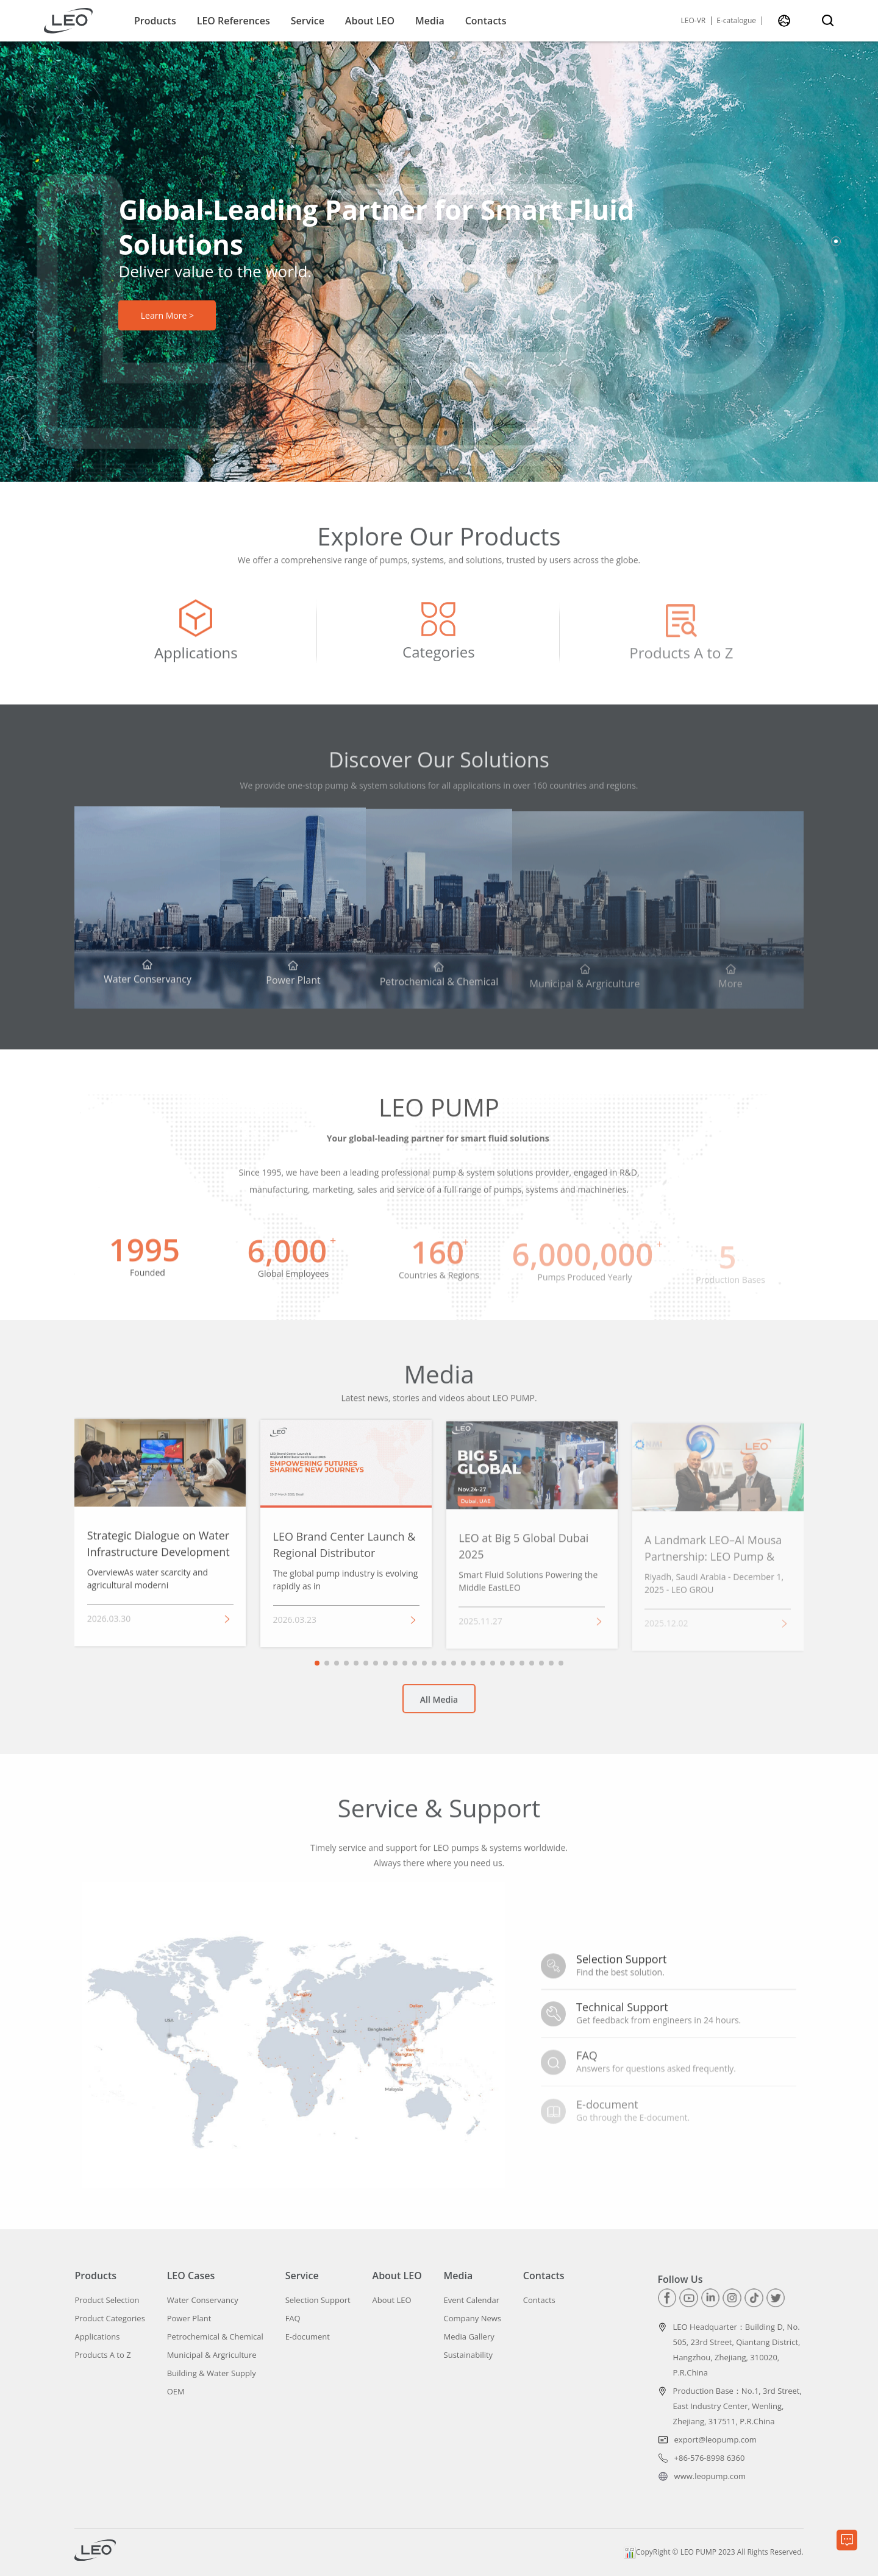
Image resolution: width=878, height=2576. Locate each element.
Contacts (486, 20)
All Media (439, 1708)
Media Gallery (469, 2337)
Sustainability (468, 2355)
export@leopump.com (715, 2439)
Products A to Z (102, 2355)
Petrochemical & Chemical (215, 2337)
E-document (307, 2337)
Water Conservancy (202, 2300)
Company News (472, 2318)
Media (429, 20)
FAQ (293, 2318)
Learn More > (167, 315)
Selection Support (318, 2300)
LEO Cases (191, 2275)
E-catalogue (736, 20)
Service (307, 20)
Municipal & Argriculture (212, 2355)
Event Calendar (471, 2300)
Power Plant (189, 2318)
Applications (97, 2337)
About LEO (369, 20)
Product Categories (109, 2318)
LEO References (233, 20)
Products (155, 20)
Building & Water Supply (211, 2373)
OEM (176, 2392)
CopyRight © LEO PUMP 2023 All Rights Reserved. (714, 2552)
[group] (195, 642)
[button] (836, 241)
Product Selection (106, 2300)
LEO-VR (693, 20)
